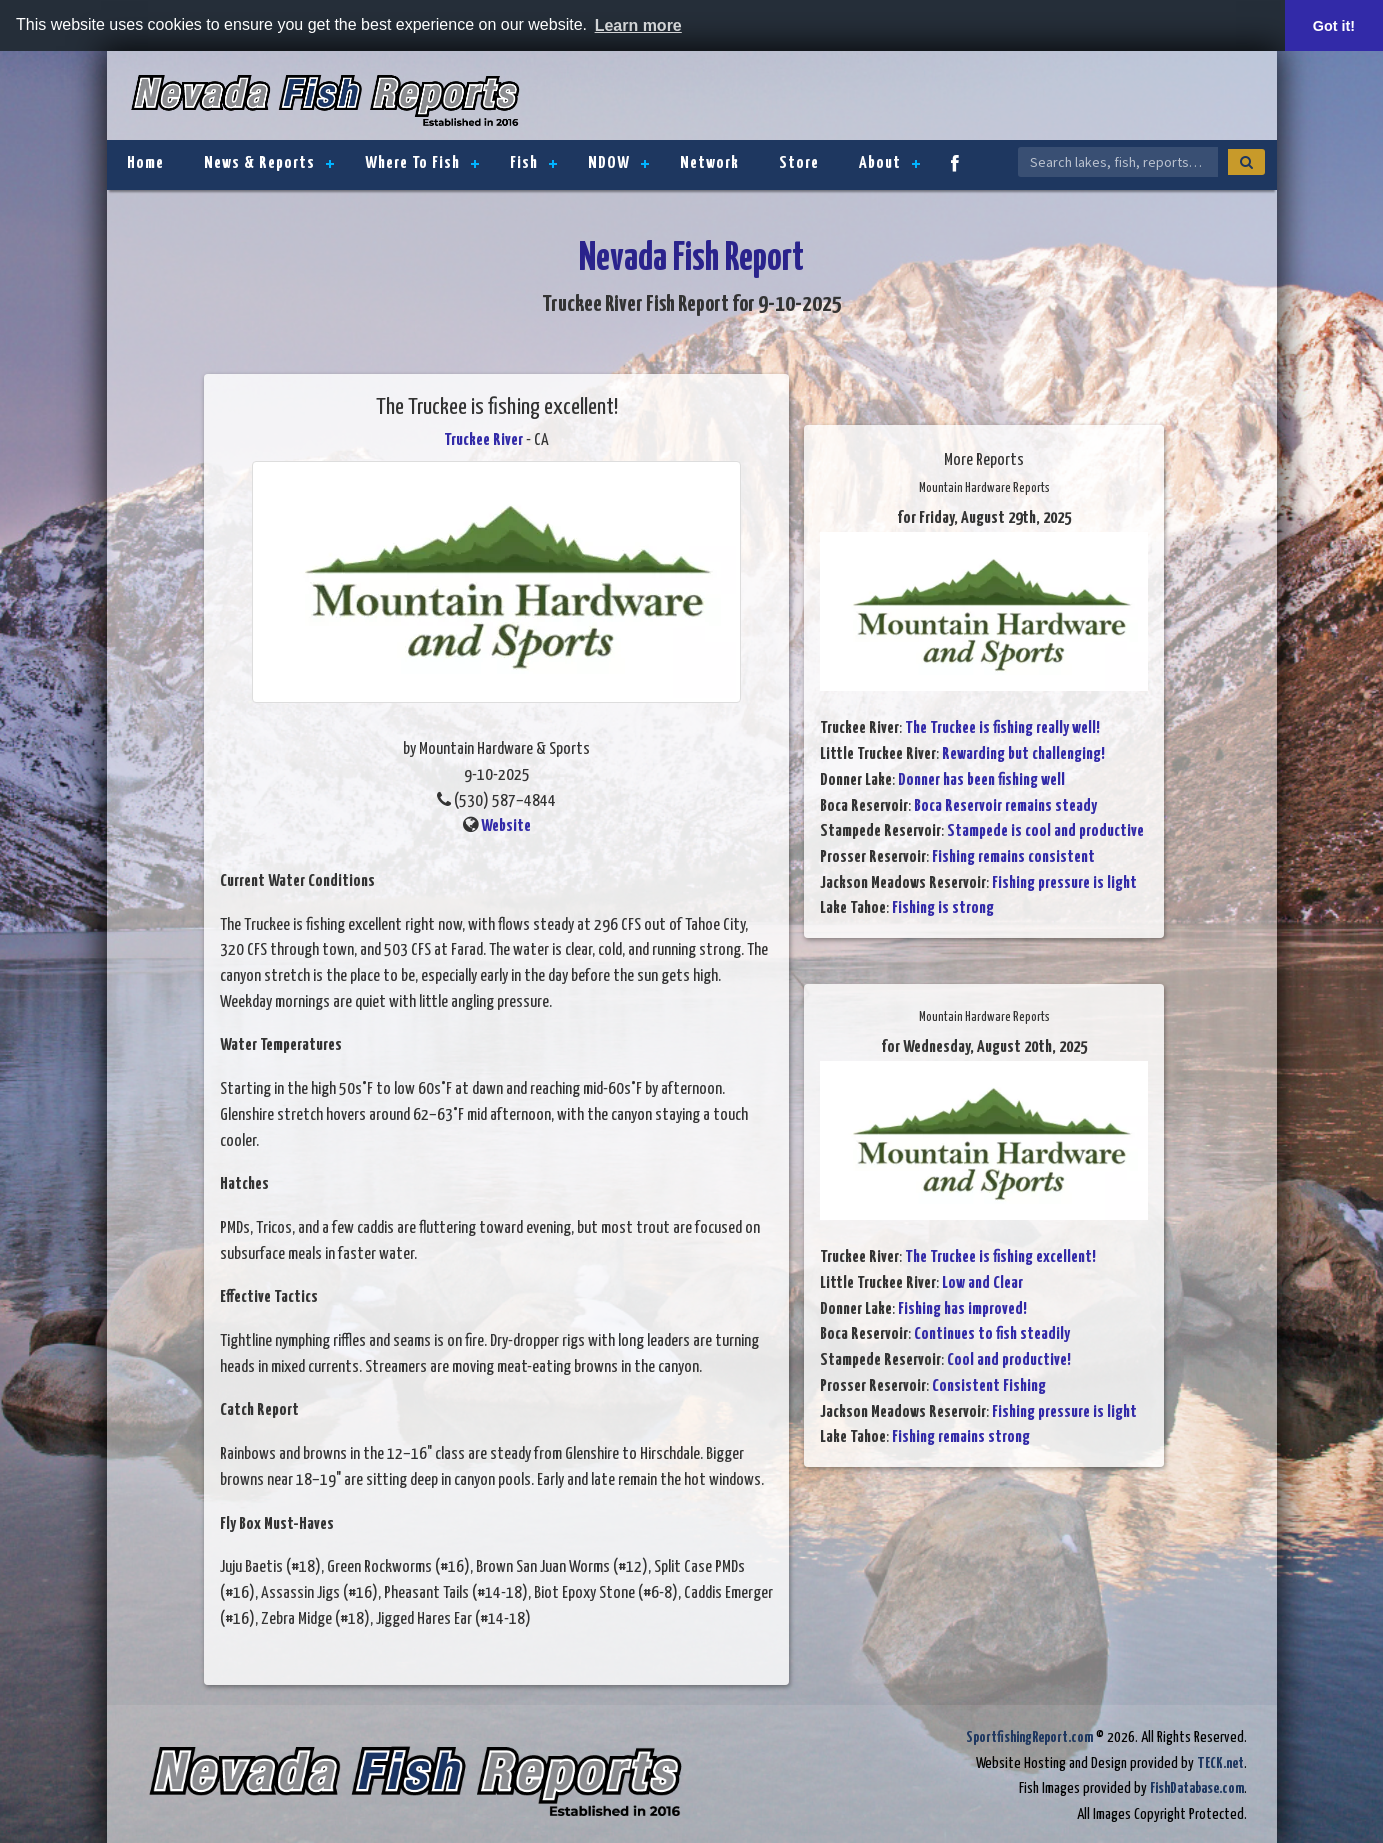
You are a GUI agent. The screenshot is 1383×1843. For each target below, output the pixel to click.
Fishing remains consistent (1013, 857)
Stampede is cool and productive (1045, 831)
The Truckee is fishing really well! (1002, 728)
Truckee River (483, 440)
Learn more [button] (638, 25)
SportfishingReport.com (1029, 1737)
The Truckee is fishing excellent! (1000, 1257)
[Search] (1246, 162)
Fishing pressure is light (1064, 883)
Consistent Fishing (989, 1386)
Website (506, 826)
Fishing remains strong (961, 1437)
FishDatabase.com (1197, 1788)
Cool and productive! (1009, 1360)
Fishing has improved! (962, 1309)
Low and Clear (982, 1283)
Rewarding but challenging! (1023, 754)
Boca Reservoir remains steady (1005, 806)
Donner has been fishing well (981, 780)
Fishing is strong (943, 908)
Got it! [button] (1334, 26)
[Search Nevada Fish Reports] (1118, 162)
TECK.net (1220, 1763)
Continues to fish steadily (992, 1334)
